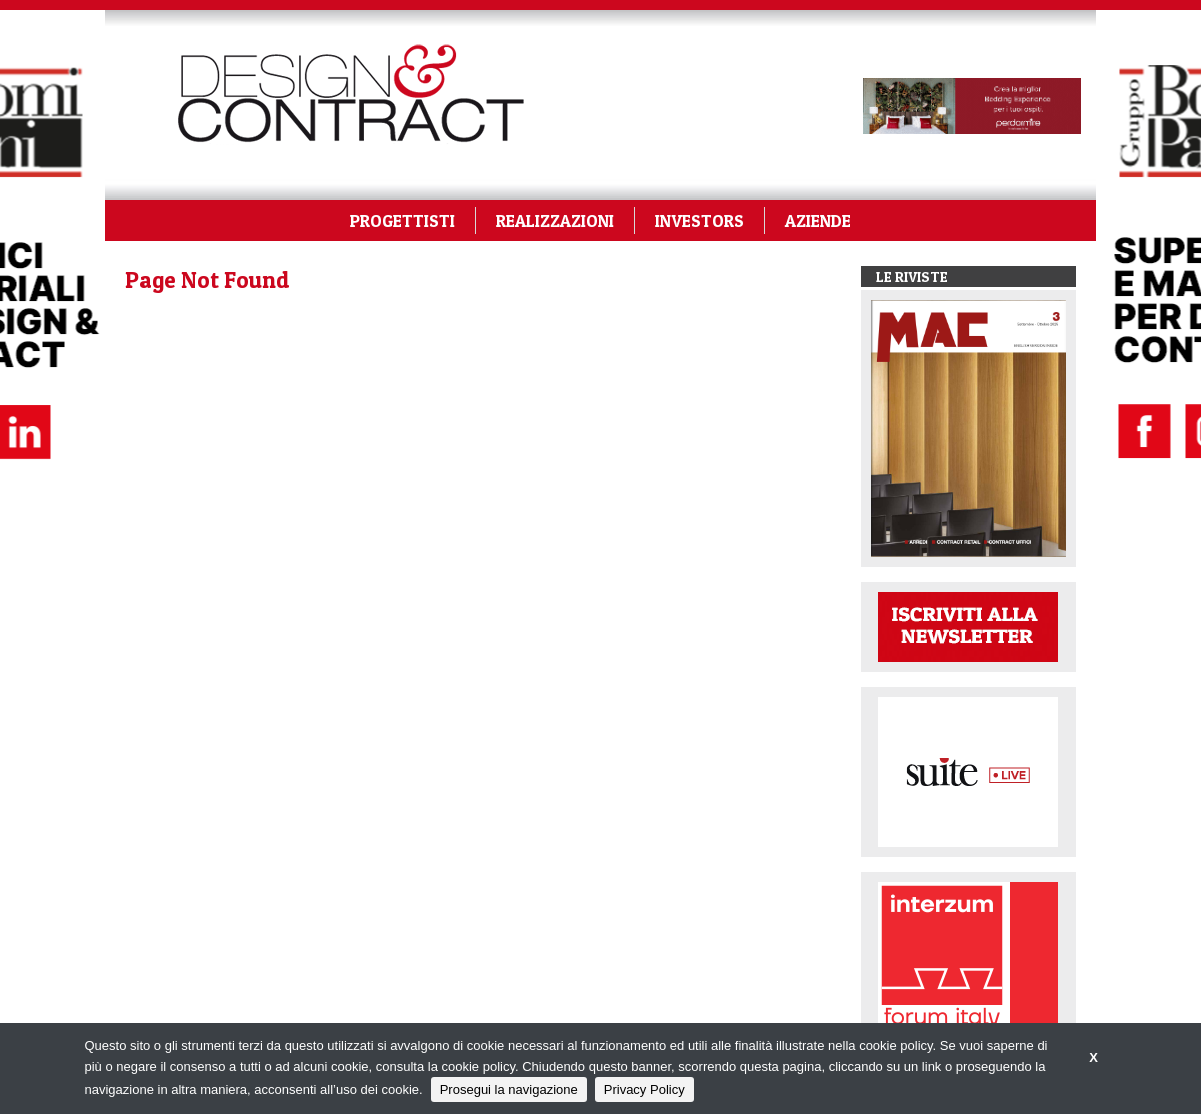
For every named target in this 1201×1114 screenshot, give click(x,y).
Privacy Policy (644, 1089)
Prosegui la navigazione (509, 1089)
